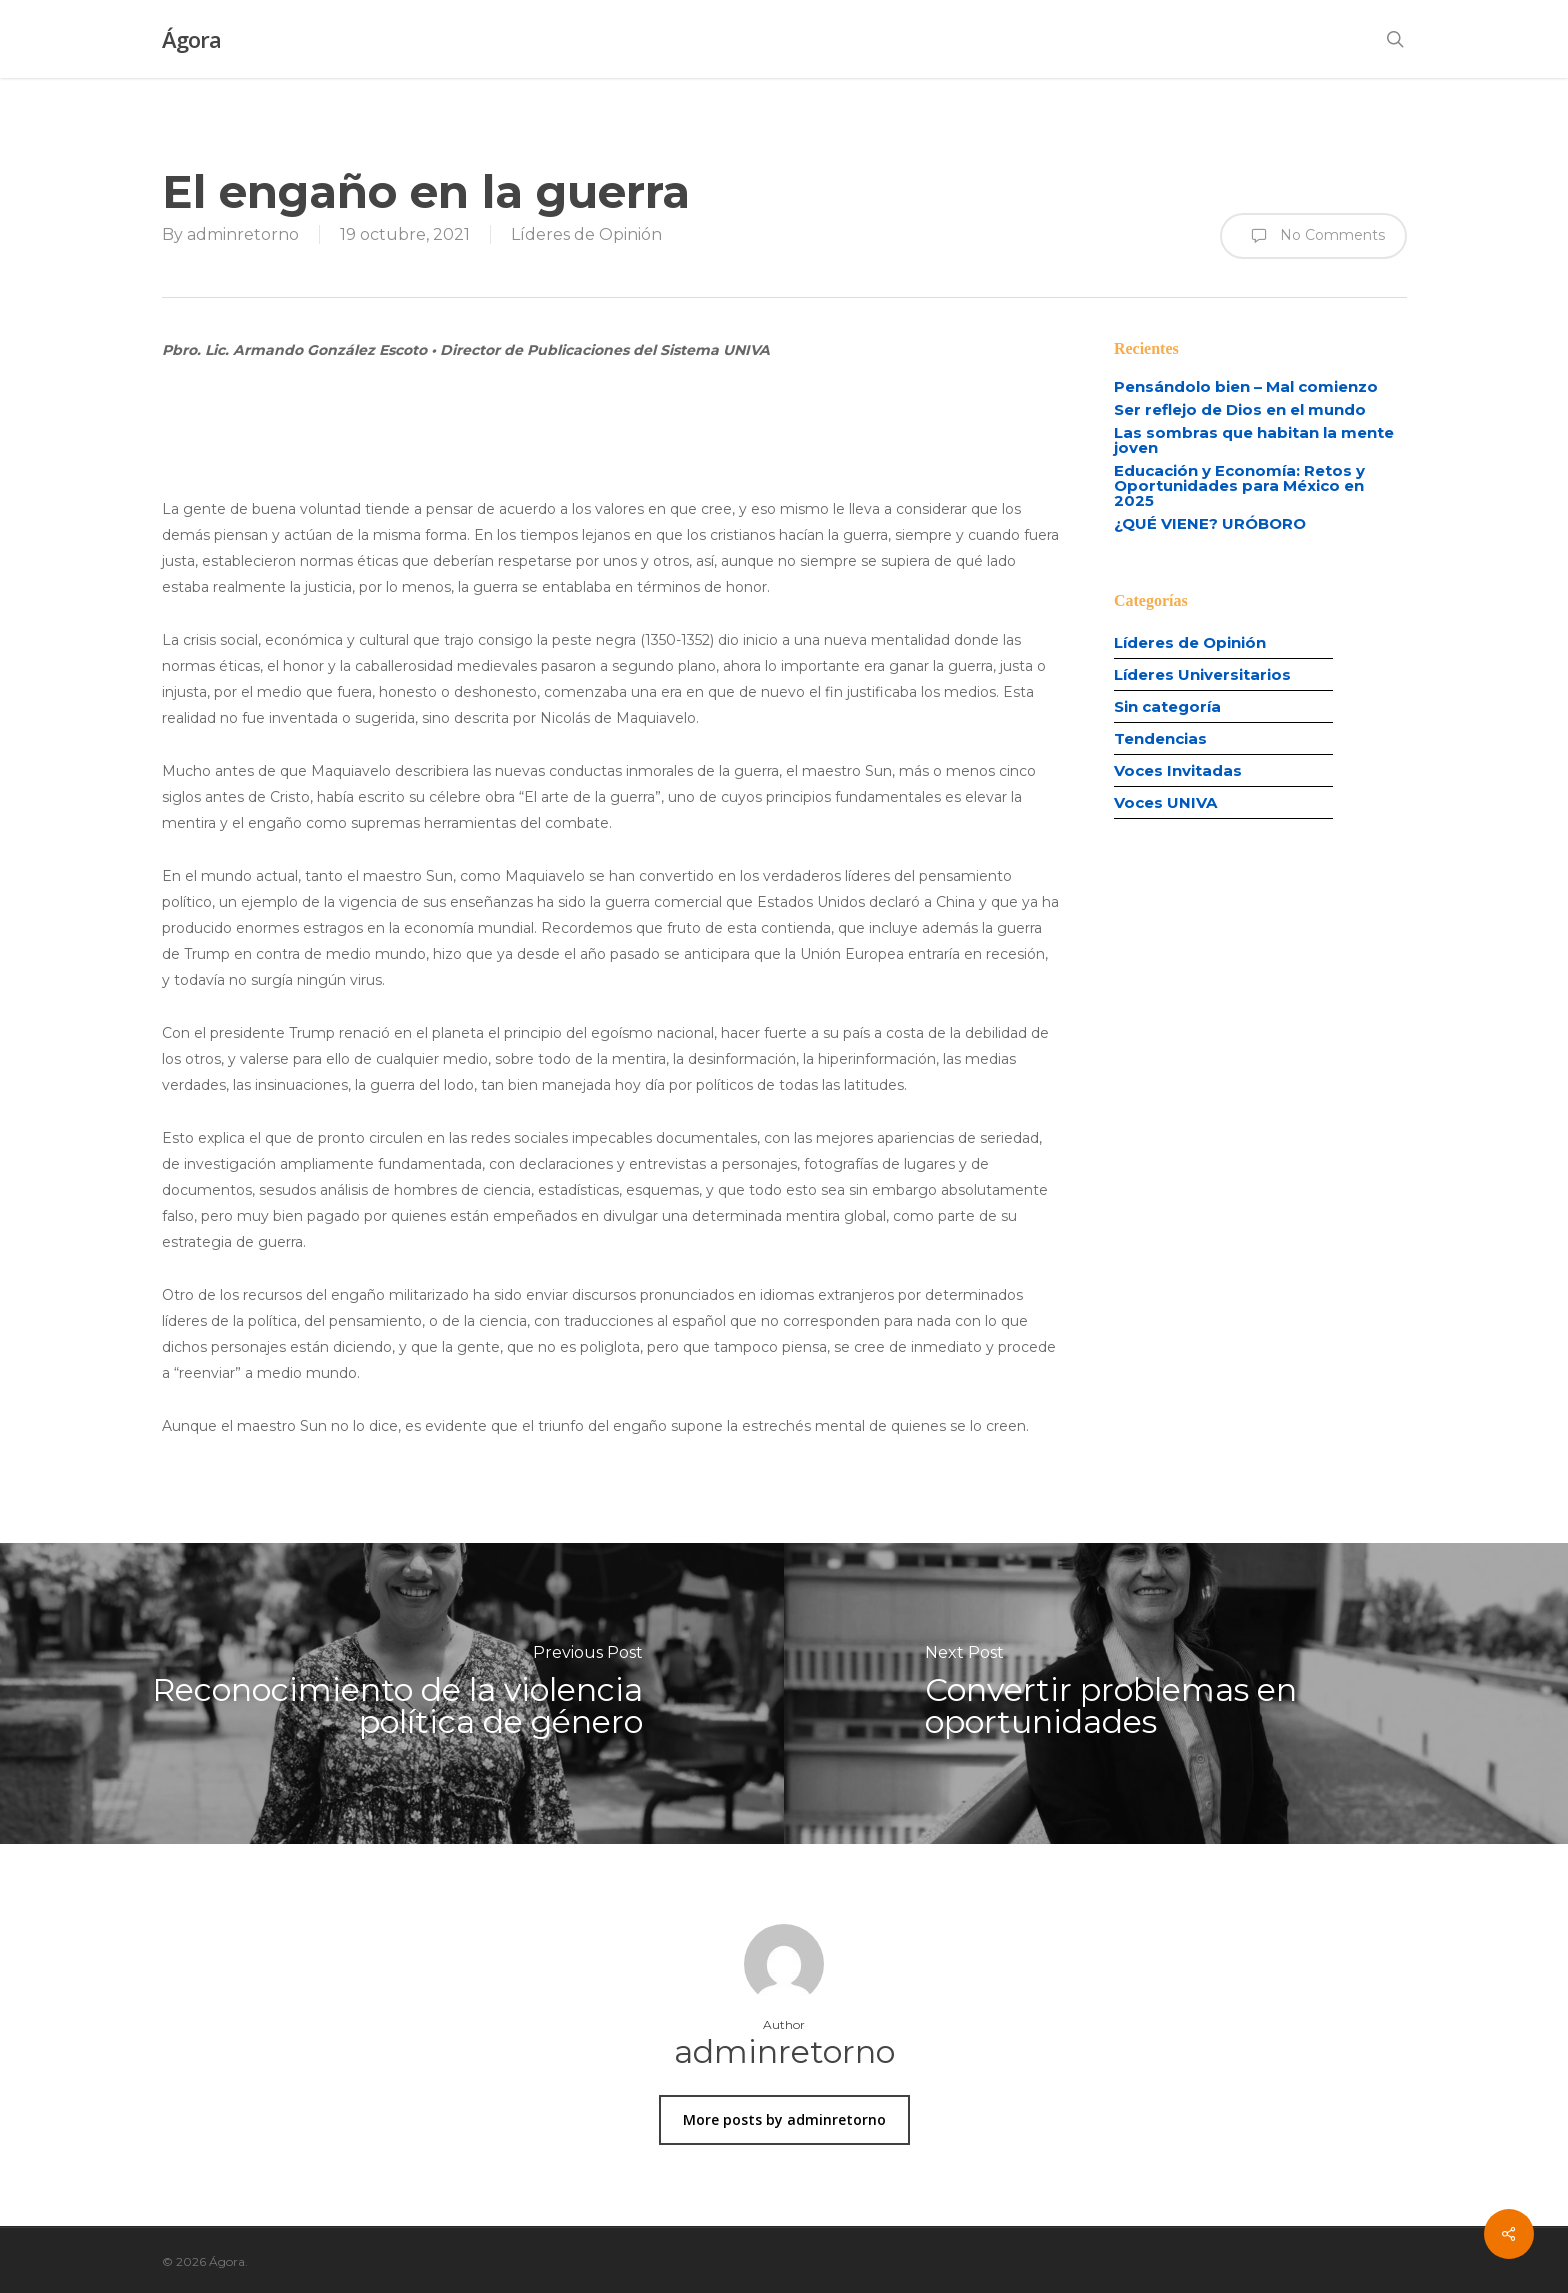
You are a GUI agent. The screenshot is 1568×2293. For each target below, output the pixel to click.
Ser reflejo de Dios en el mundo (1240, 409)
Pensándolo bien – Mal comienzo (1246, 386)
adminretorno (243, 234)
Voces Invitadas (1178, 771)
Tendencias (1160, 739)
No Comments (1313, 236)
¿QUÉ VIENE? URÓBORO (1210, 523)
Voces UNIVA (1165, 803)
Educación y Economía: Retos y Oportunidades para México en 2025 (1239, 485)
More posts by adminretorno (784, 2119)
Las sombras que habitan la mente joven (1254, 440)
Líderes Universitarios (1202, 675)
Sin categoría (1167, 707)
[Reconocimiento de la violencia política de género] (392, 1693)
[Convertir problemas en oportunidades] (1176, 1693)
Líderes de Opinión (586, 234)
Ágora (191, 39)
